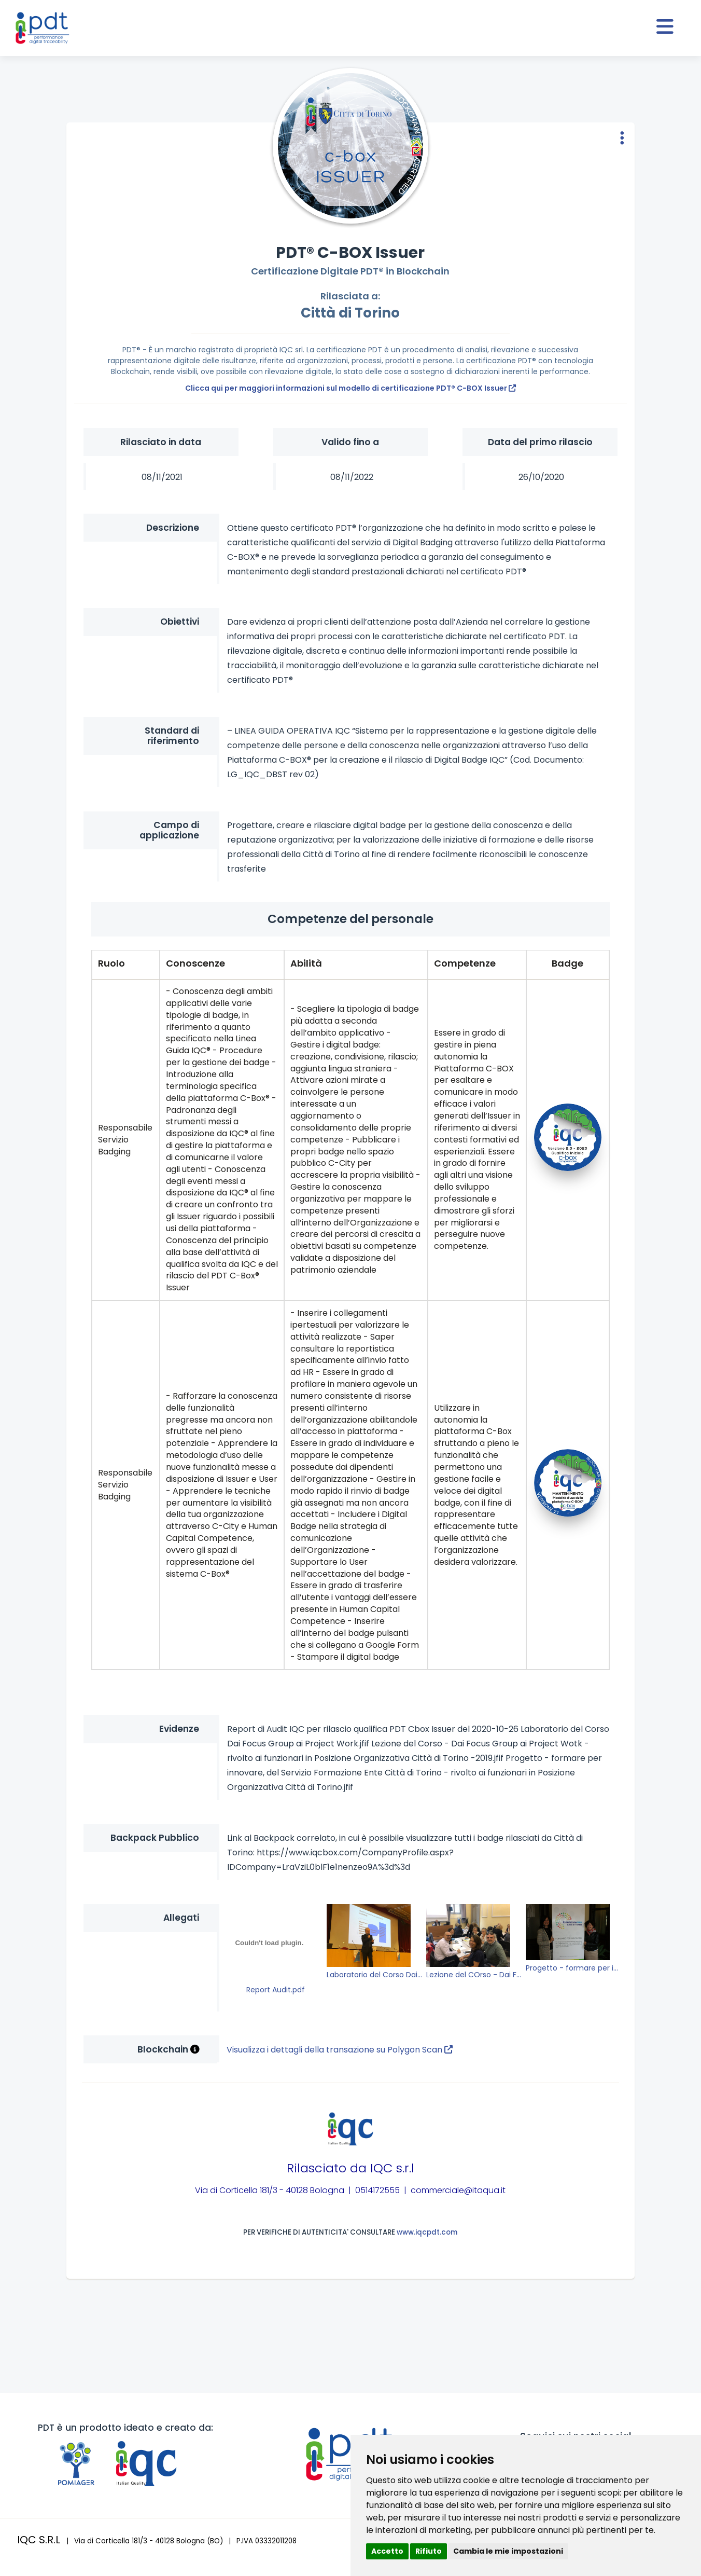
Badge (567, 963)
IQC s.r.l (392, 2167)
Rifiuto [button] (428, 2551)
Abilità (306, 963)
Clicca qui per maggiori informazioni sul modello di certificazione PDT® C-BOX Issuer (350, 388)
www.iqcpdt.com (427, 2232)
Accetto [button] (387, 2551)
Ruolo (111, 963)
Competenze (465, 963)
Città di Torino (350, 313)
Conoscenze (195, 963)
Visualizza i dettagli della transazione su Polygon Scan (340, 2050)
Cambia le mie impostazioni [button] (508, 2551)
